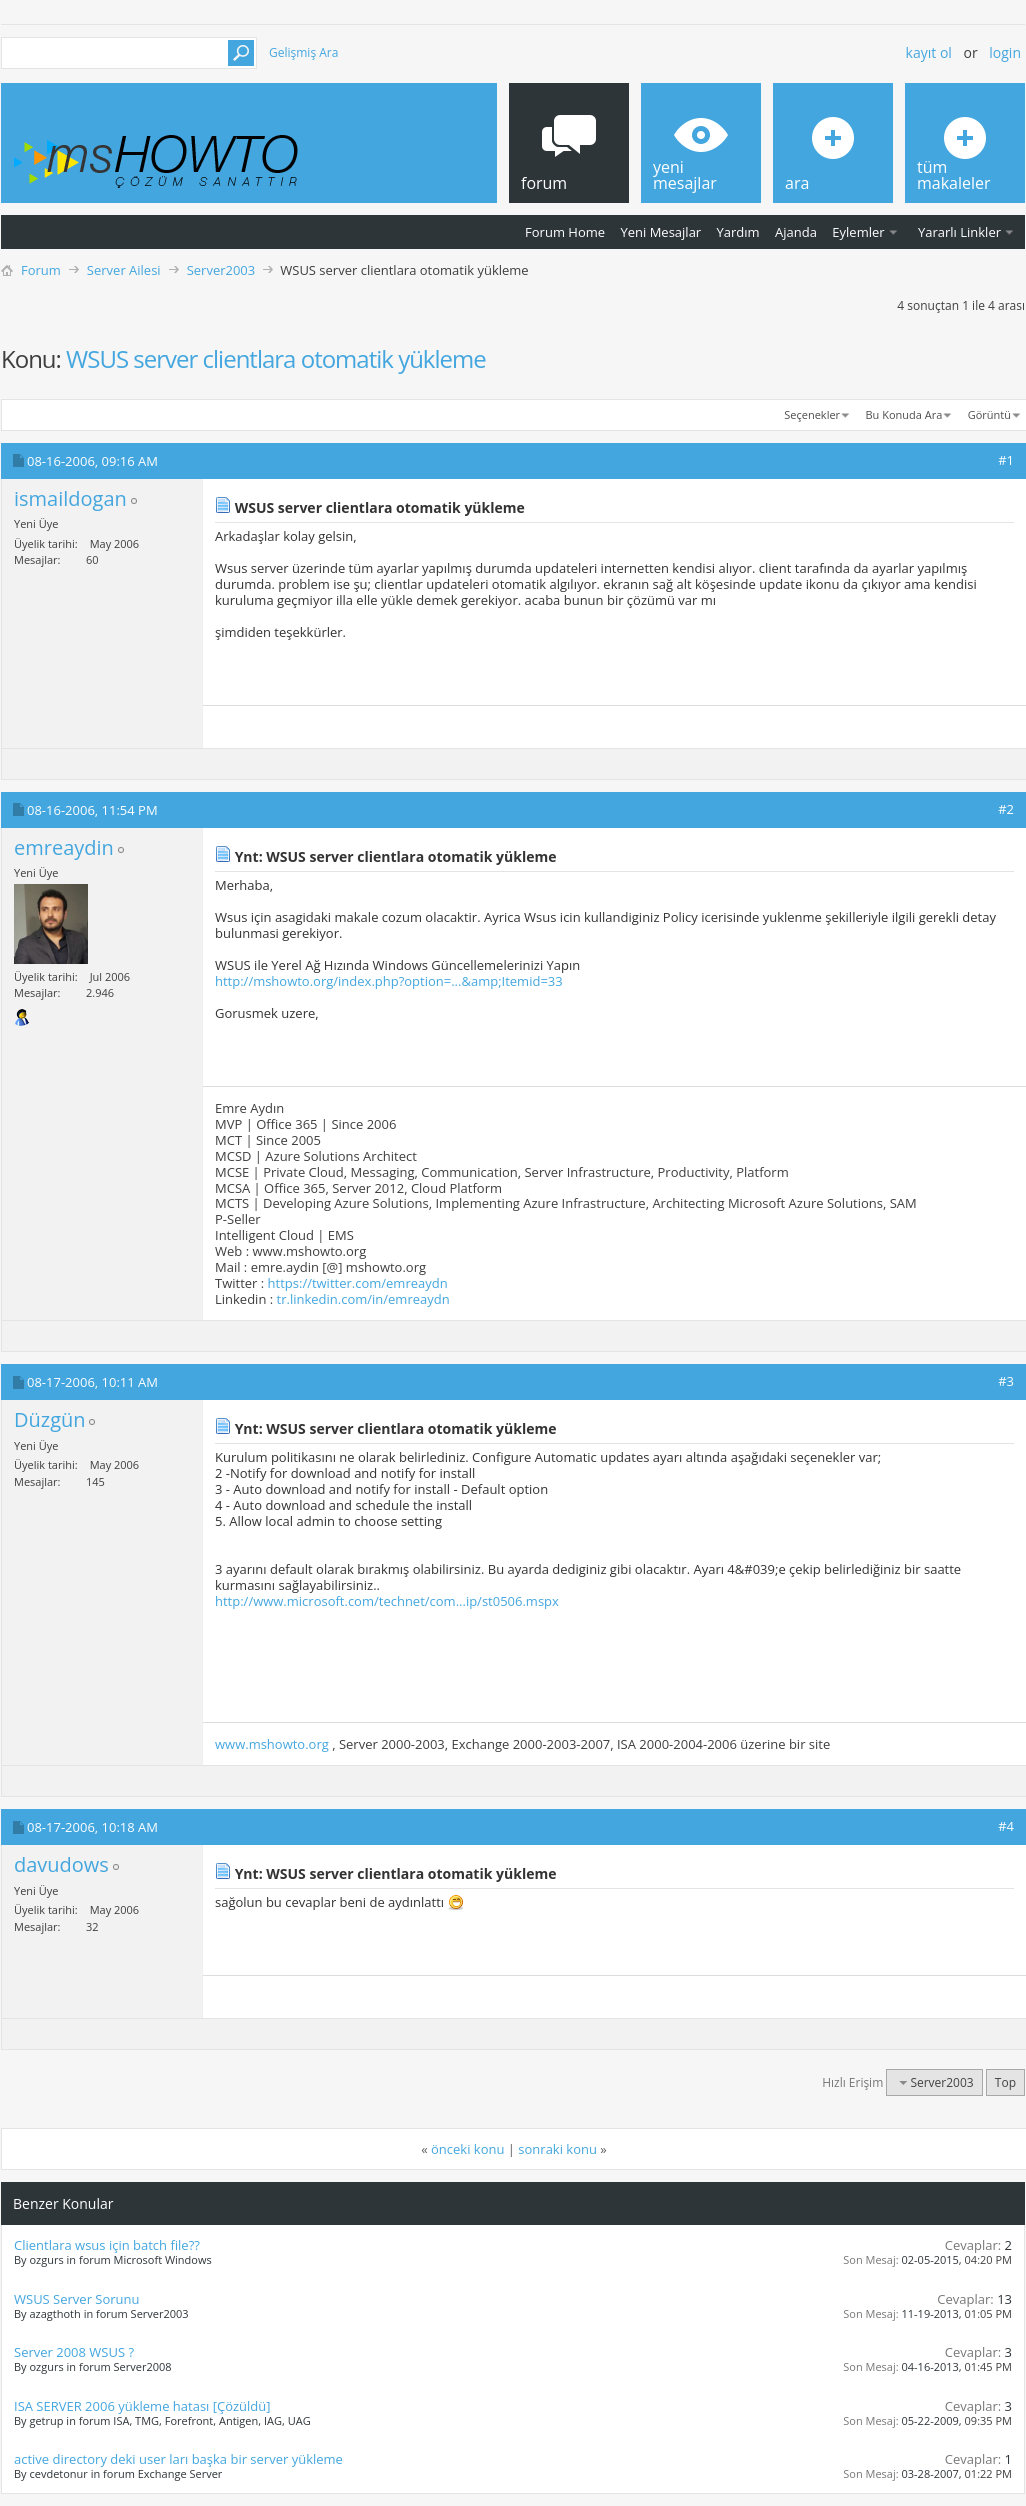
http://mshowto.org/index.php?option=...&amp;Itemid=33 (389, 981)
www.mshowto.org (272, 1744)
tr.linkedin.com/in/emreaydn (363, 1299)
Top (1005, 2082)
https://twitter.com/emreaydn (358, 1283)
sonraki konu (557, 2149)
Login (1005, 52)
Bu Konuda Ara (904, 414)
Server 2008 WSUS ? (74, 2352)
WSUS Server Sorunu (77, 2299)
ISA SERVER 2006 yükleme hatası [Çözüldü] (142, 2406)
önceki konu (467, 2149)
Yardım (738, 232)
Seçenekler (812, 414)
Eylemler (858, 232)
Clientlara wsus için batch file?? (107, 2245)
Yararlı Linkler (959, 232)
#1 (1006, 460)
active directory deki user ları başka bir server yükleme (178, 2459)
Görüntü (989, 414)
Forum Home (565, 232)
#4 (1006, 1826)
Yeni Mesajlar (660, 232)
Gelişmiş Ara (303, 52)
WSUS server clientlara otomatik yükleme (276, 358)
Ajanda (796, 232)
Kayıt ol (929, 52)
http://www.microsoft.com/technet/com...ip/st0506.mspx (387, 1601)
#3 (1006, 1381)
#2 (1006, 809)
